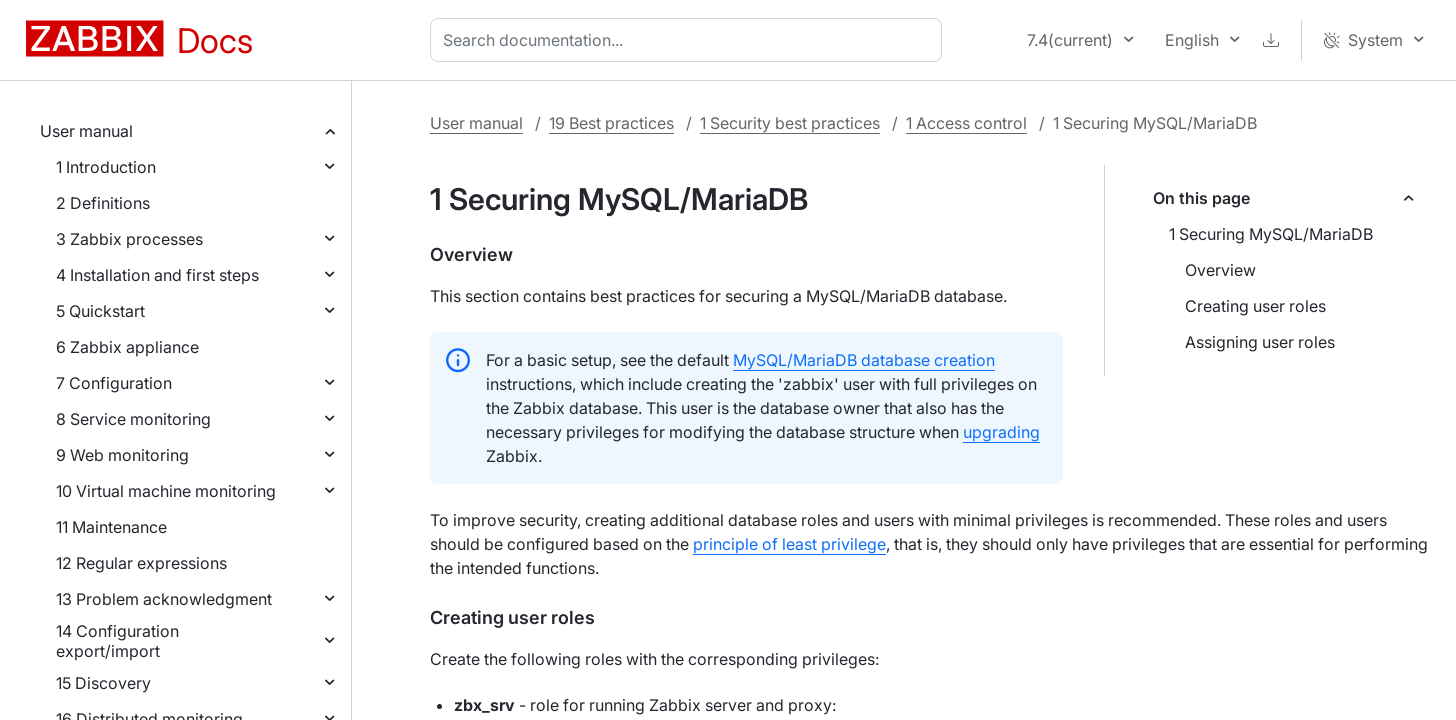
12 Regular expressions (141, 563)
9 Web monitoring (122, 455)
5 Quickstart (100, 311)
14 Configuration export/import (117, 641)
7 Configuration (114, 383)
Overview (1220, 270)
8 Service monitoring (133, 419)
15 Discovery (103, 683)
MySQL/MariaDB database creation (864, 360)
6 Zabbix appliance (127, 347)
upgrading (1001, 432)
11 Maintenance (111, 527)
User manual (86, 131)
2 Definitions (103, 203)
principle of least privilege (789, 544)
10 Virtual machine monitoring (166, 491)
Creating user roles (1255, 306)
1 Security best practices (790, 123)
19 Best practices (611, 123)
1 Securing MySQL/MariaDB (1271, 234)
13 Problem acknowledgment (164, 599)
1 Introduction (106, 167)
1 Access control (966, 123)
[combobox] (690, 40)
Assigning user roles (1260, 342)
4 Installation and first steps (157, 275)
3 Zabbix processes (129, 239)
